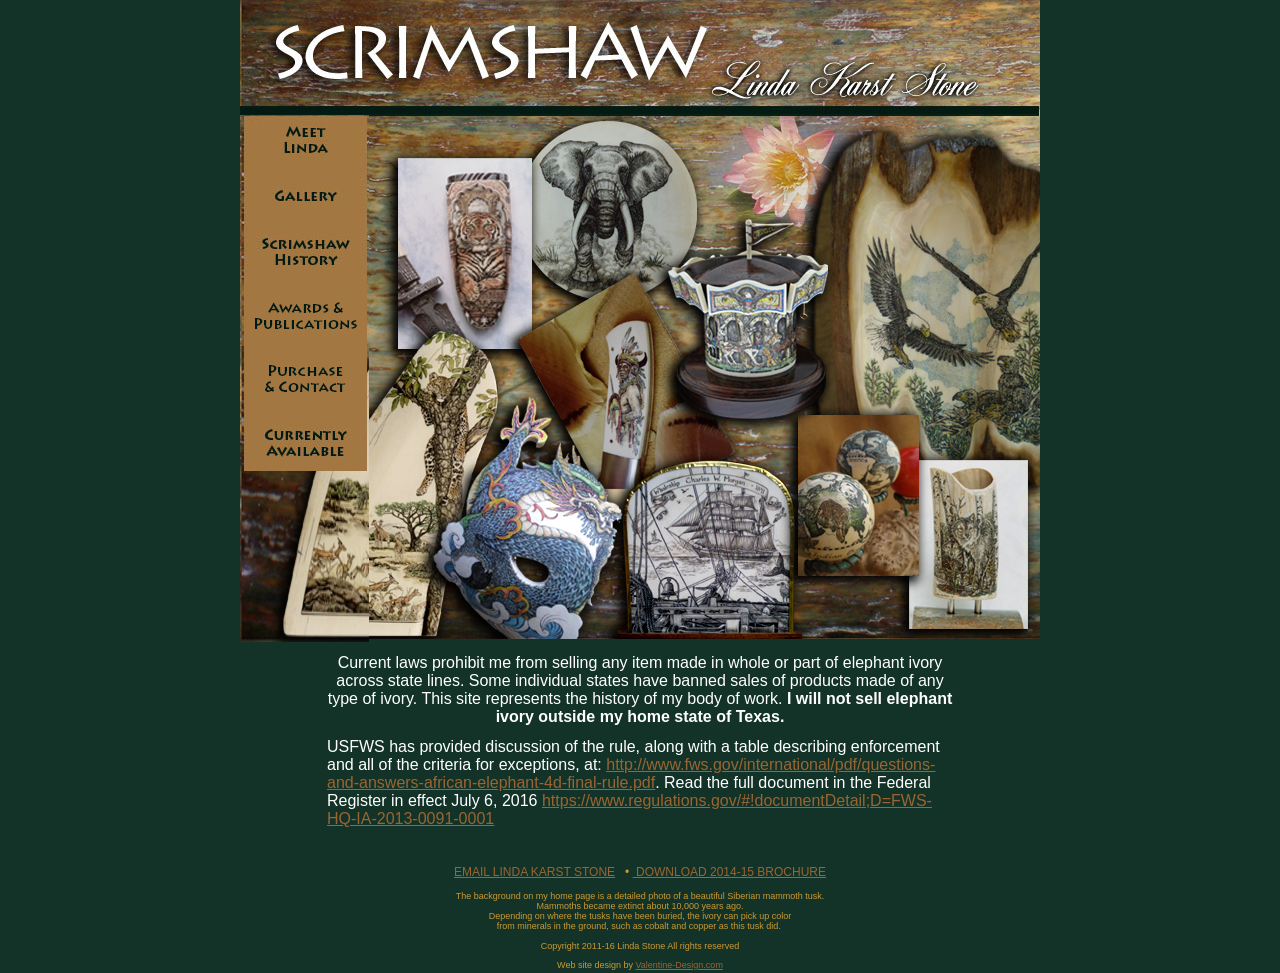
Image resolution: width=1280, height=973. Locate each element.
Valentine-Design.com (679, 965)
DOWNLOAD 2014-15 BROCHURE (729, 872)
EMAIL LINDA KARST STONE (534, 872)
